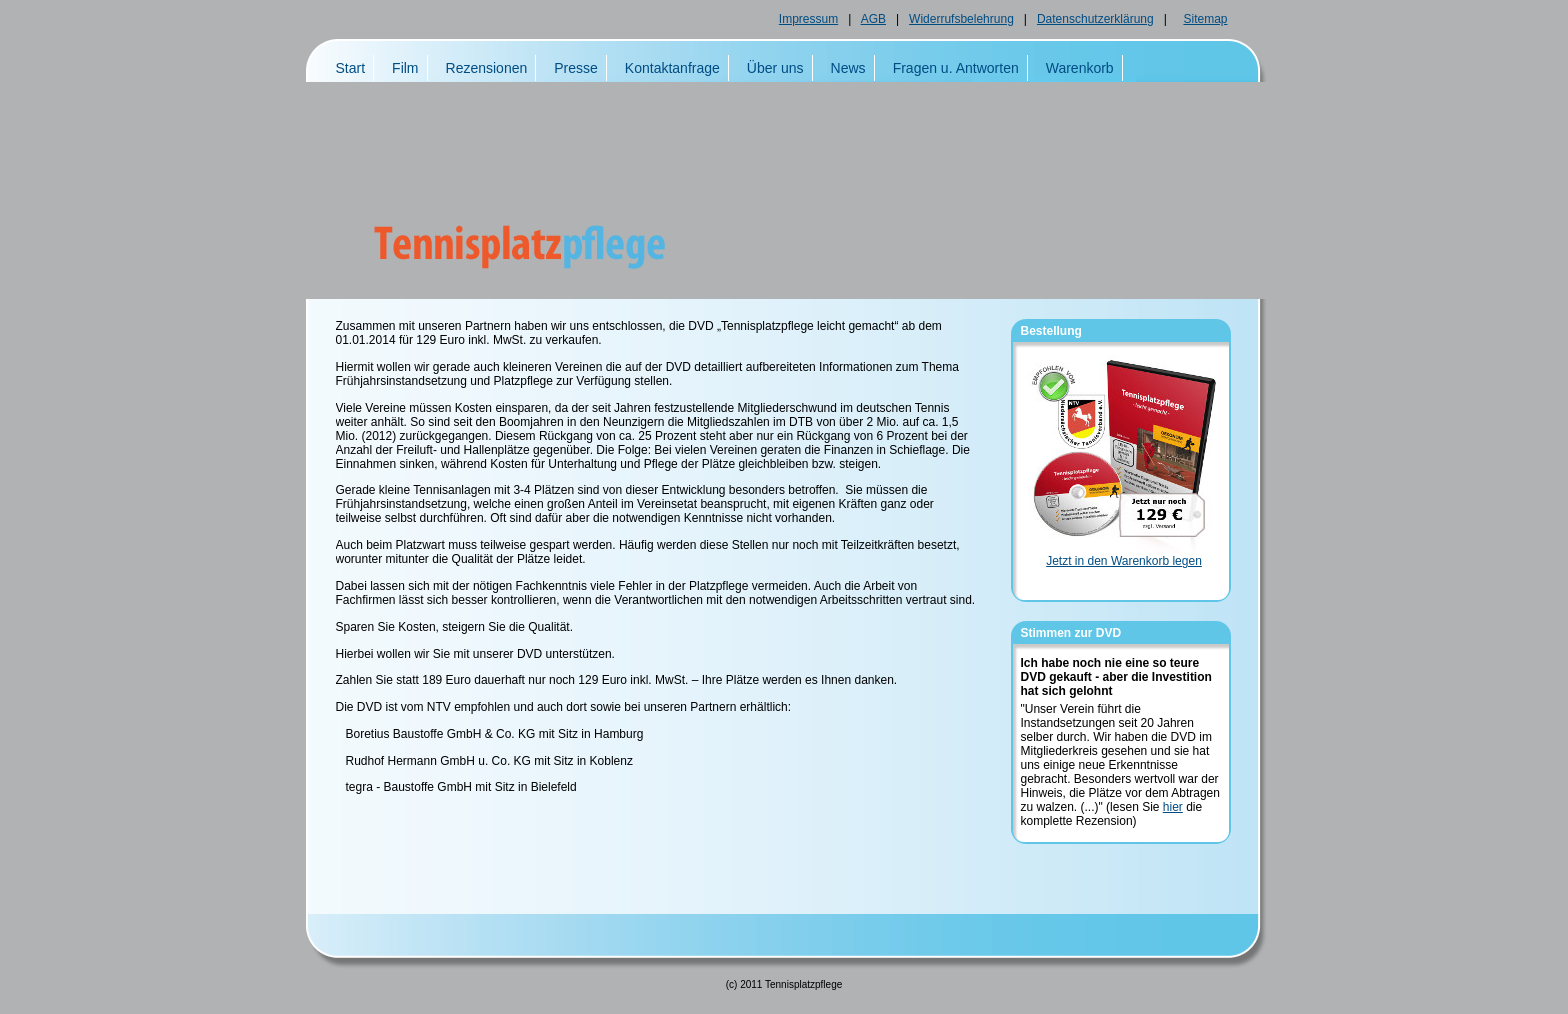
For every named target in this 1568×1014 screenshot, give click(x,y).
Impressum (808, 19)
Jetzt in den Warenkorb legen (1124, 561)
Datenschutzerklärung (1095, 19)
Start (351, 68)
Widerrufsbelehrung (961, 19)
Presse (576, 68)
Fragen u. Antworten (956, 68)
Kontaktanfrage (672, 68)
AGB (873, 19)
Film (405, 68)
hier (1173, 807)
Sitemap (1205, 19)
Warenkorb (1080, 68)
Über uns (775, 68)
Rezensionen (487, 68)
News (848, 68)
